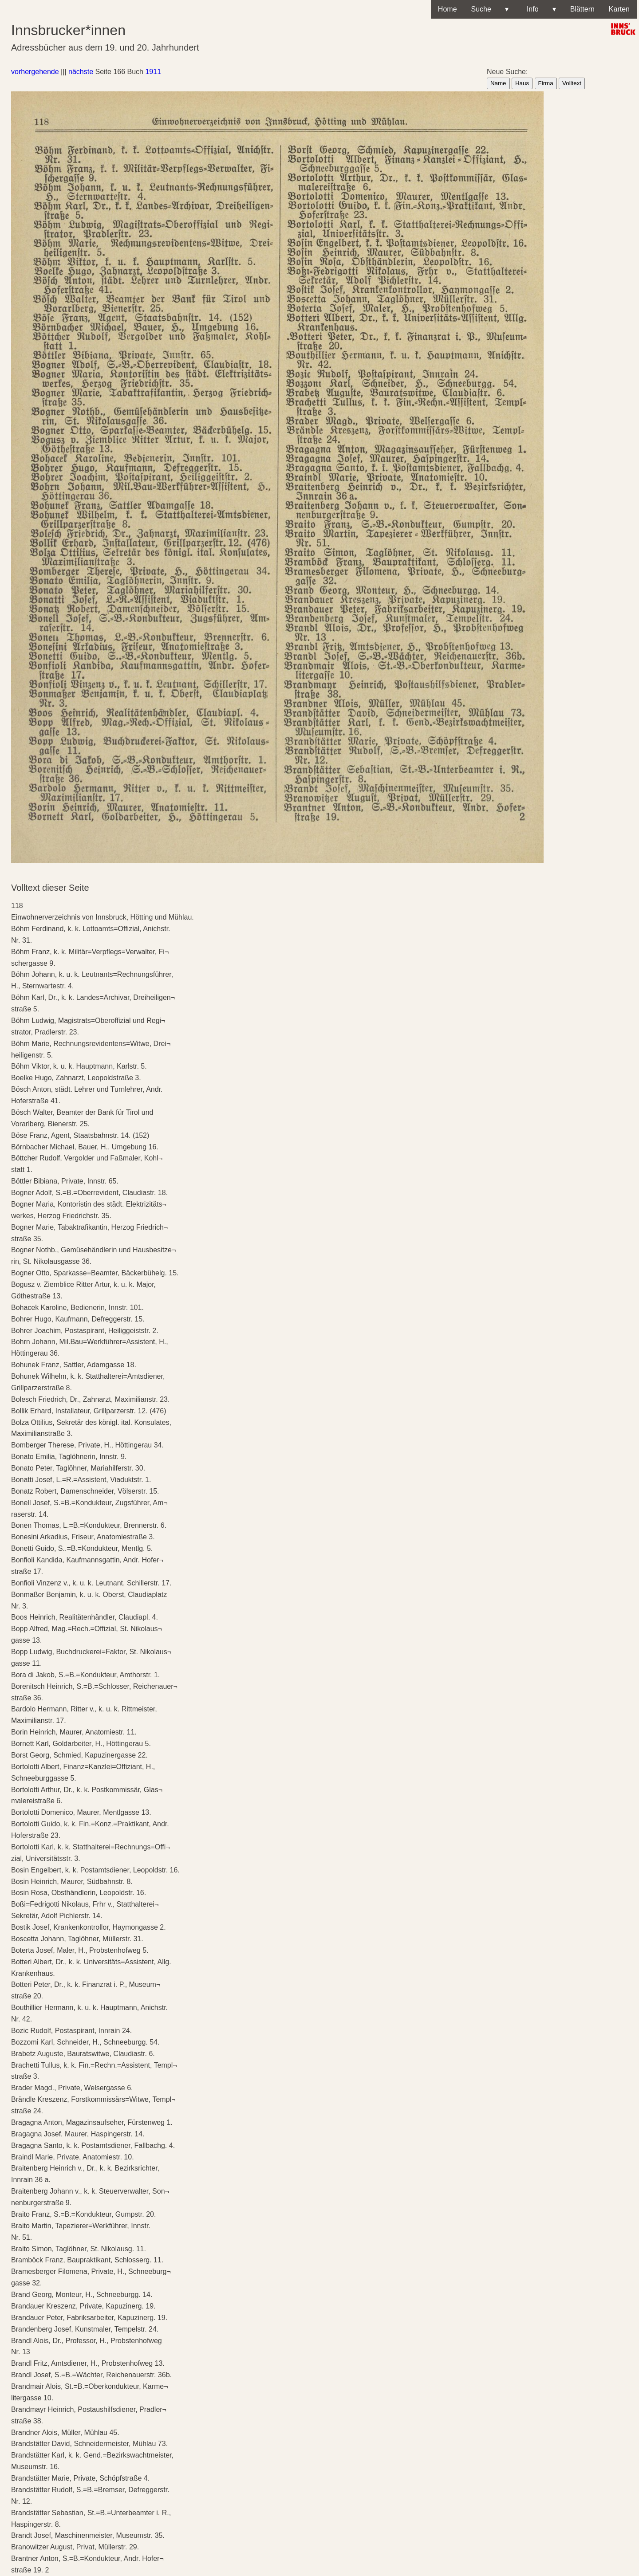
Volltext (571, 83)
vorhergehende (35, 71)
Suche (490, 9)
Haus (522, 83)
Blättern (582, 9)
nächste (80, 71)
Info (539, 9)
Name (498, 83)
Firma (545, 83)
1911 (153, 71)
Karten (619, 9)
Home (447, 9)
